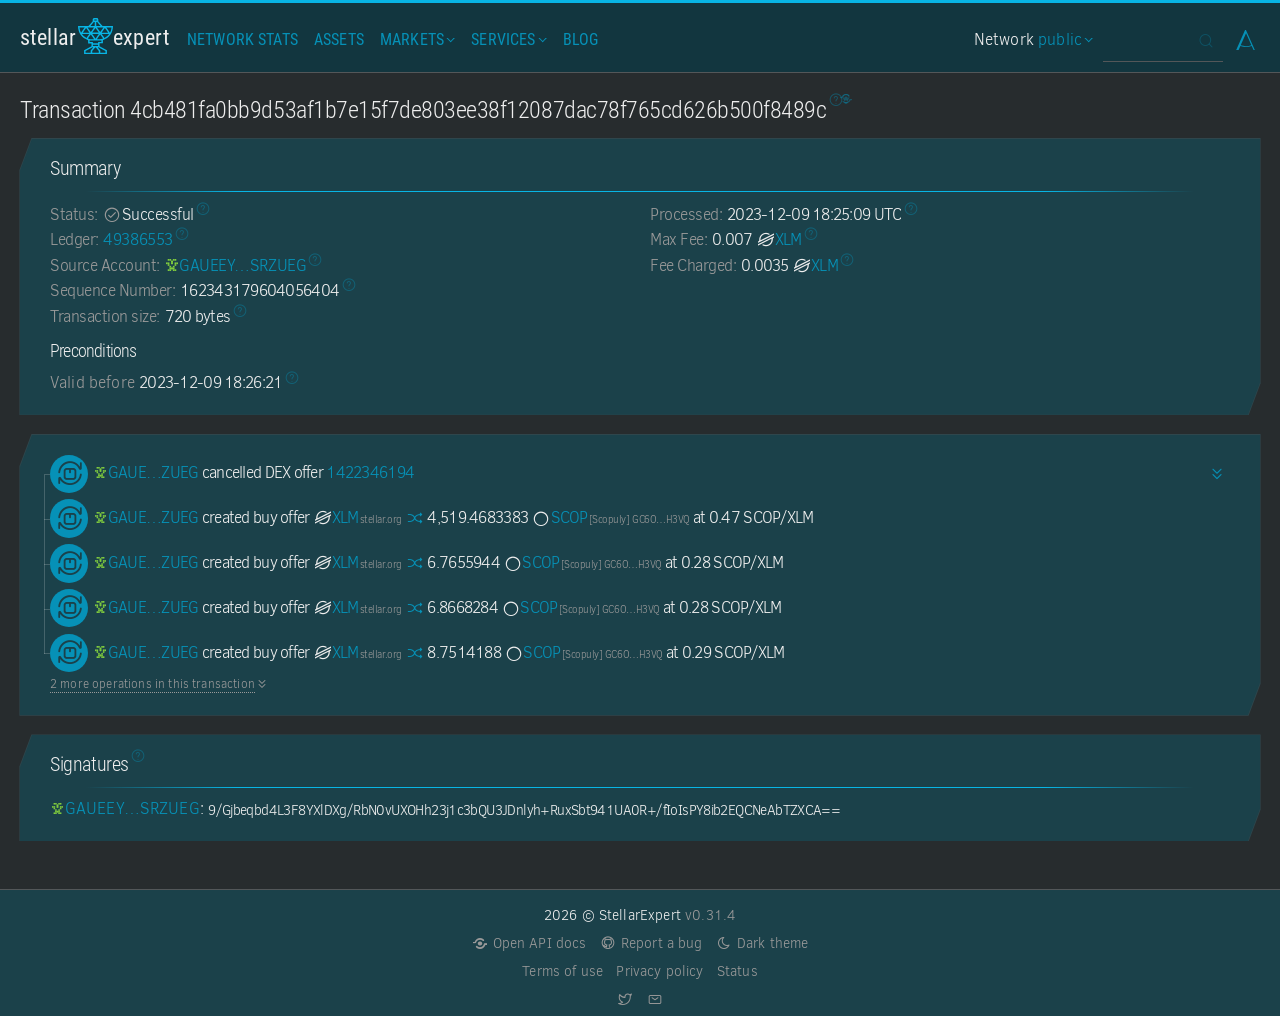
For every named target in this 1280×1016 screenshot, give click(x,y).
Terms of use (562, 971)
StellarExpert (95, 36)
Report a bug (651, 943)
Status (737, 971)
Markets (415, 39)
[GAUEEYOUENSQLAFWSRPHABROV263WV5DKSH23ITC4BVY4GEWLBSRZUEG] (235, 265)
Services (506, 39)
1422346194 (370, 472)
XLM (779, 239)
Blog (581, 39)
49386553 (137, 239)
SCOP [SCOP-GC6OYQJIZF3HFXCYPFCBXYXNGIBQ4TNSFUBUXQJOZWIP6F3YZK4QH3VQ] (610, 517)
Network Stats (242, 39)
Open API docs (529, 943)
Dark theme (762, 943)
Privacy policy (659, 971)
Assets (339, 39)
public (1063, 39)
